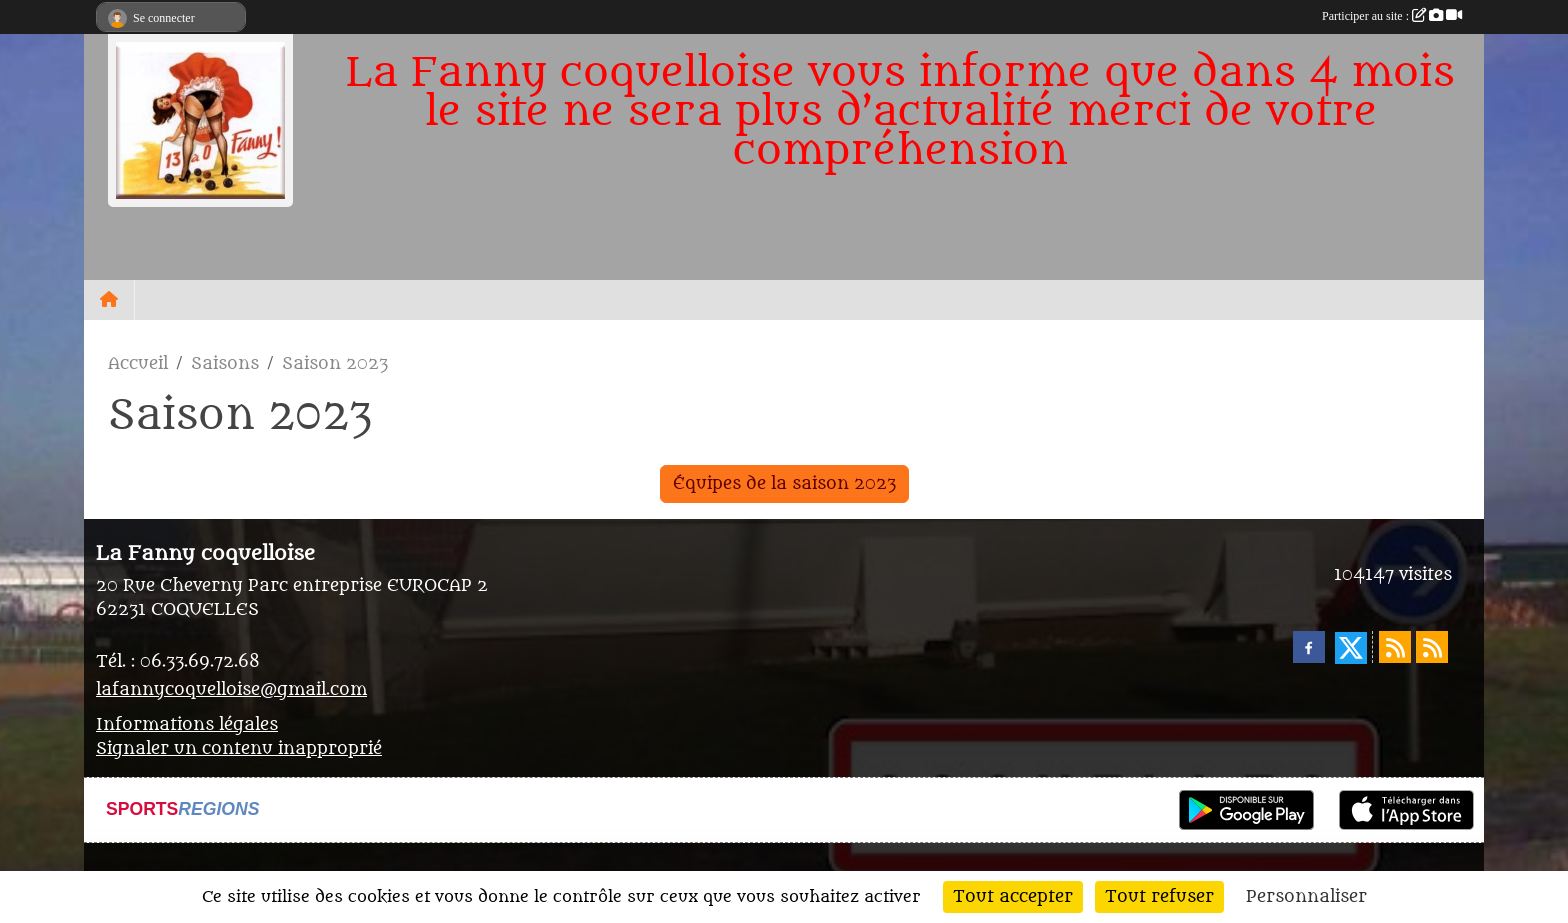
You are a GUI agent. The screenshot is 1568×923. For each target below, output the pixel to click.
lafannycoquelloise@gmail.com (231, 690)
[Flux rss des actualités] (1395, 647)
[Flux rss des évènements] (1432, 647)
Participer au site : (1392, 16)
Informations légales (187, 725)
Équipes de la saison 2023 (784, 484)
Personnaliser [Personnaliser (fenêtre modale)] (1306, 897)
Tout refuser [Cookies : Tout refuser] (1159, 897)
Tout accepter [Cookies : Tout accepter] (1013, 897)
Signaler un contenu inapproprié (239, 749)
